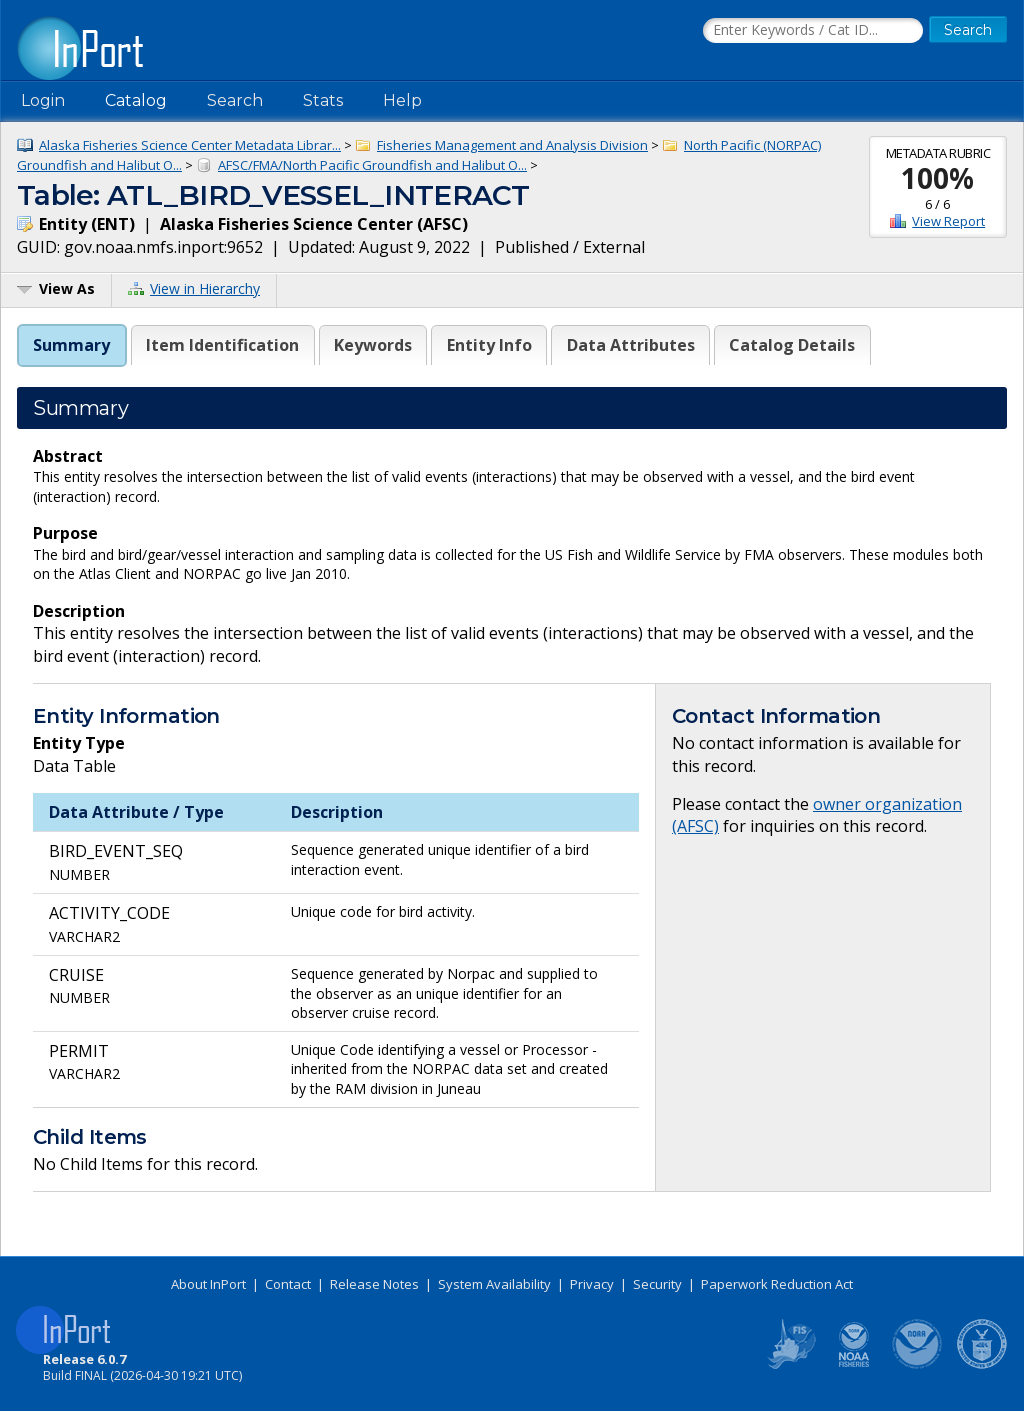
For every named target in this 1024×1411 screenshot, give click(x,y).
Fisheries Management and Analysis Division (512, 145)
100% (937, 178)
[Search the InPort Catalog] (813, 31)
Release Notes (374, 1284)
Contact (288, 1284)
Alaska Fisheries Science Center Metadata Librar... (190, 145)
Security (657, 1284)
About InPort (208, 1284)
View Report (948, 221)
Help (402, 100)
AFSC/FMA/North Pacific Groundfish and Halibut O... (372, 165)
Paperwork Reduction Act (777, 1284)
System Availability (494, 1284)
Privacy (592, 1284)
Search (235, 100)
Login (43, 100)
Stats (323, 100)
